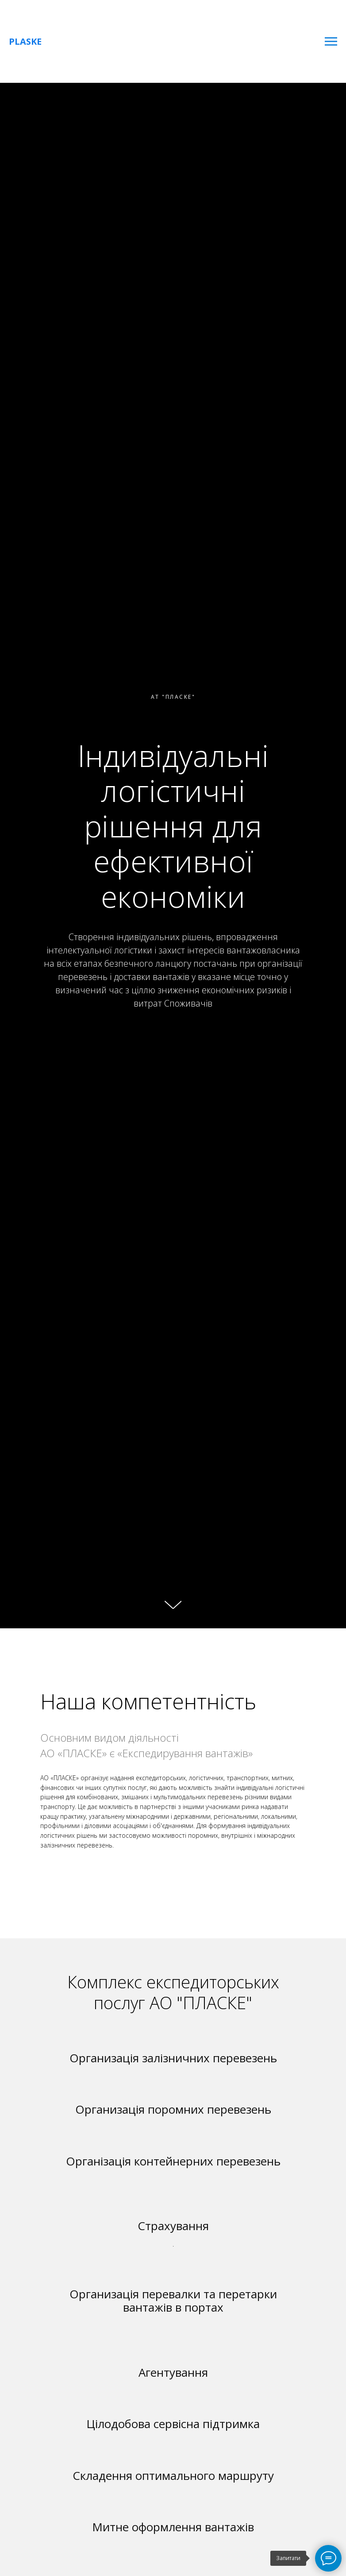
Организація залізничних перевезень (173, 2058)
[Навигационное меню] (331, 41)
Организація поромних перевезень (173, 2109)
